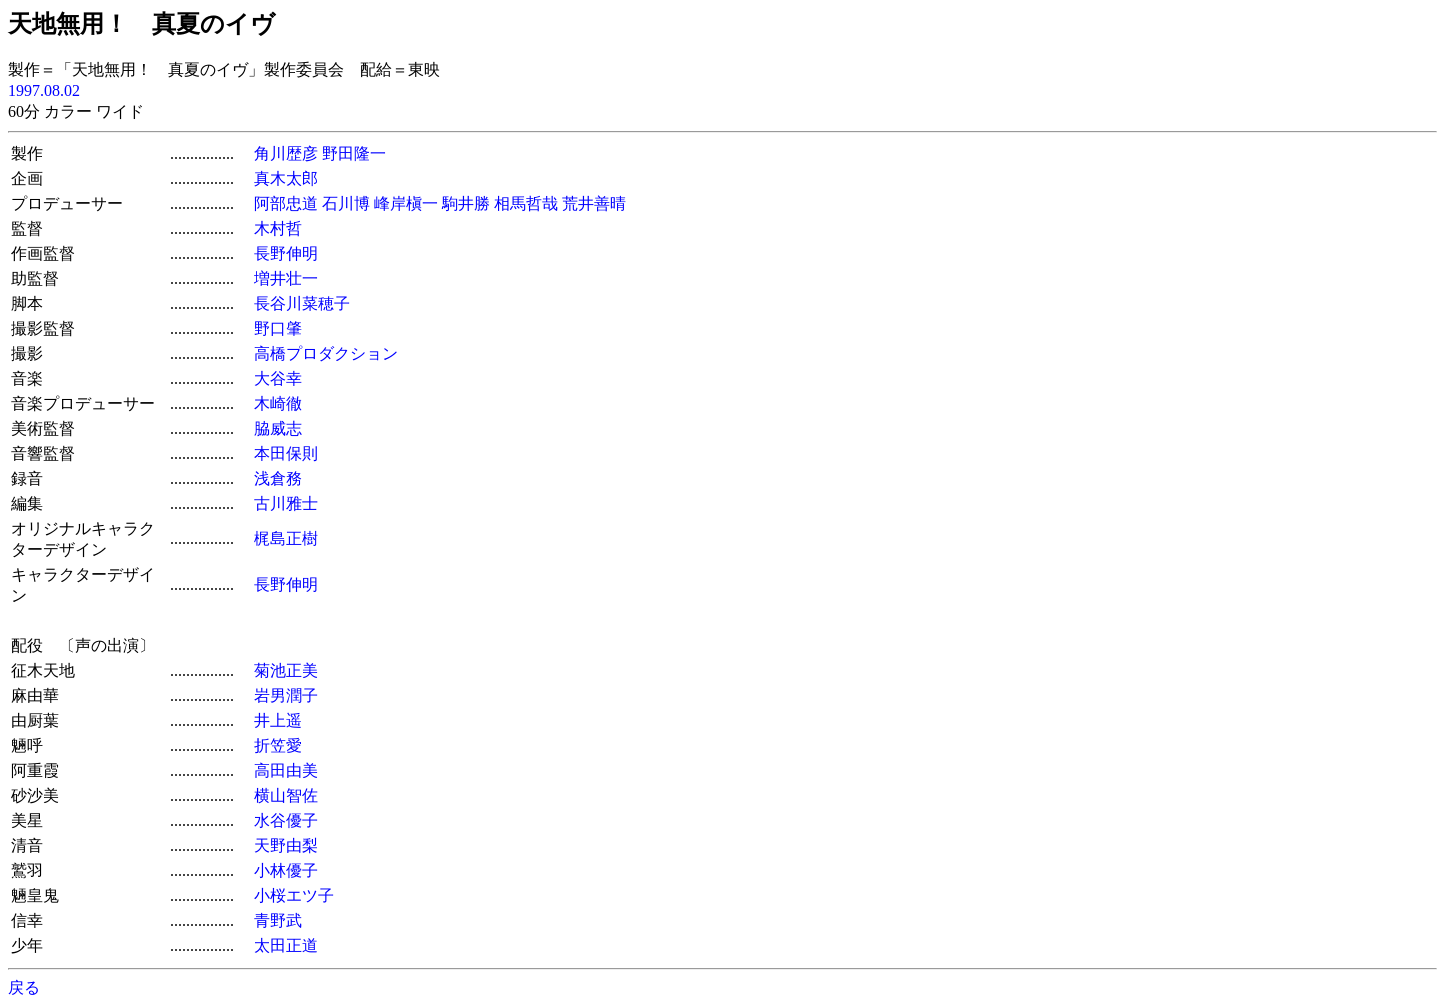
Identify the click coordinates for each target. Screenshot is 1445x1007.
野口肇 (278, 328)
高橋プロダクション (326, 353)
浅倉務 (278, 478)
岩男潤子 (286, 695)
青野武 (278, 920)
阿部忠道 (286, 203)
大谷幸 (278, 378)
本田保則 (286, 453)
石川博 (346, 203)
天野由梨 (286, 845)
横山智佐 (286, 795)
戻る (24, 987)
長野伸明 (286, 253)
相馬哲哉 (526, 203)
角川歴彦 (286, 153)
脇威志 (278, 428)
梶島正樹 (286, 538)
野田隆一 (354, 153)
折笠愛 (278, 745)
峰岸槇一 (406, 203)
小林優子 (286, 870)
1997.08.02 (44, 90)
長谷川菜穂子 (302, 303)
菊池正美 (286, 670)
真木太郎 (286, 178)
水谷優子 (286, 820)
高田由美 (286, 770)
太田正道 (286, 945)
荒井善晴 (594, 203)
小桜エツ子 (294, 895)
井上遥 (278, 720)
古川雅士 (286, 503)
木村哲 (278, 228)
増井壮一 (286, 278)
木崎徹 (278, 403)
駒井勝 (466, 203)
